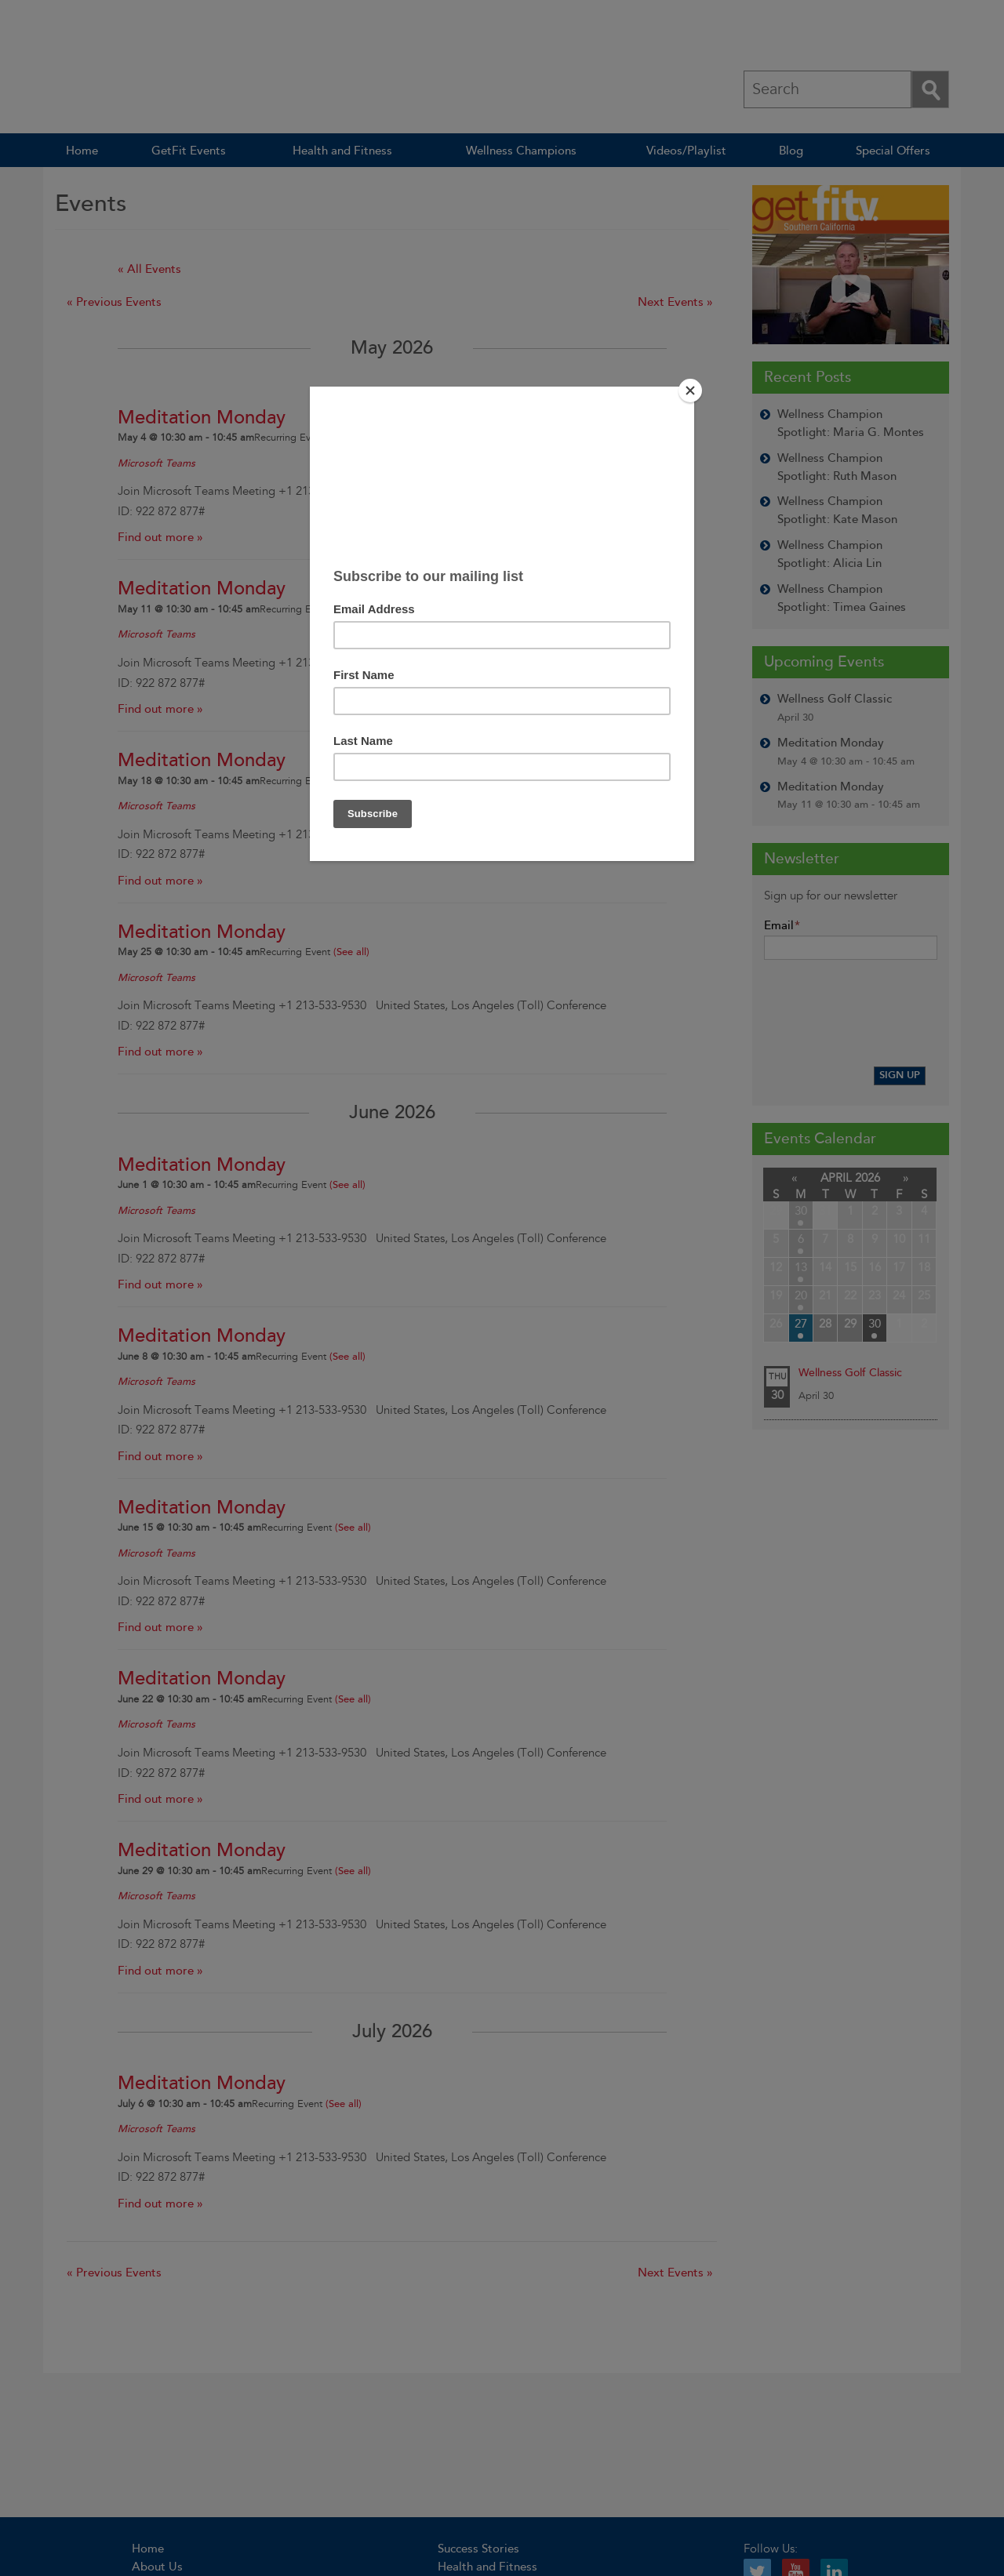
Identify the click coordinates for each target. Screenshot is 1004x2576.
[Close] (690, 390)
